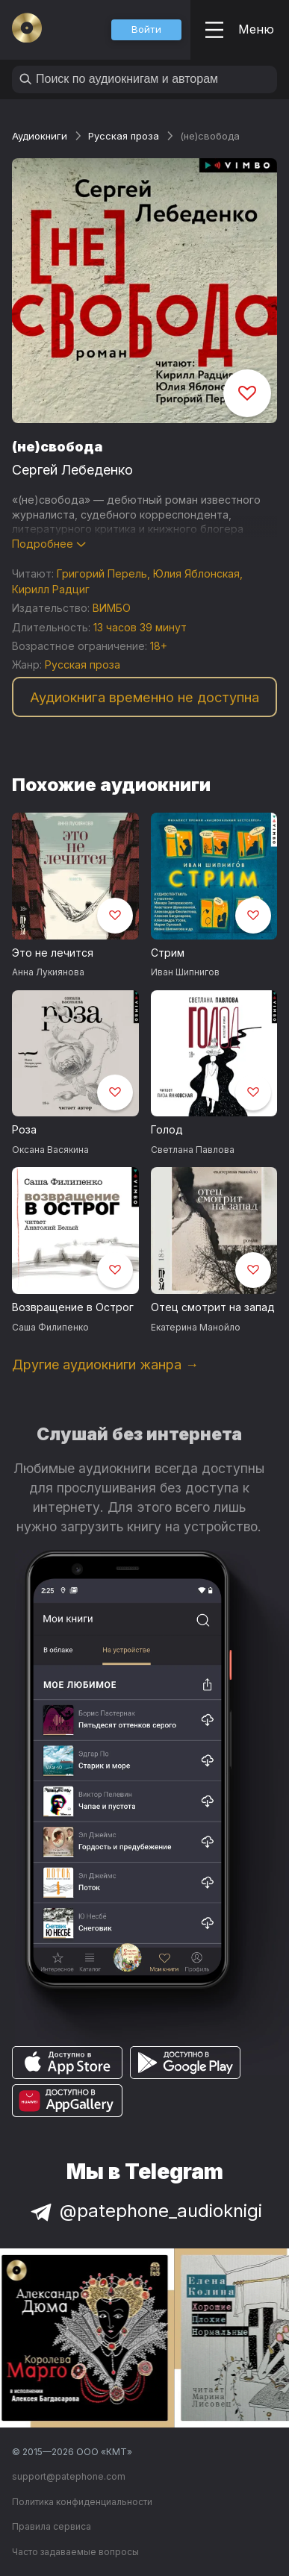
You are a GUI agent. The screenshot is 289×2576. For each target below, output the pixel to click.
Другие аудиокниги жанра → (105, 1364)
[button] (146, 29)
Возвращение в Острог (73, 1307)
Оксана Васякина (50, 1149)
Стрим (167, 952)
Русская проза (123, 136)
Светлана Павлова (192, 1149)
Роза (24, 1129)
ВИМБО (112, 607)
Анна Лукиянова (48, 972)
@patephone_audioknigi (145, 2211)
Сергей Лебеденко (72, 470)
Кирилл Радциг (51, 589)
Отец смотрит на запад (213, 1307)
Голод (167, 1129)
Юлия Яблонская (196, 573)
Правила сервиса (51, 2526)
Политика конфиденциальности (82, 2501)
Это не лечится (52, 952)
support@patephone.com (68, 2476)
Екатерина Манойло (195, 1327)
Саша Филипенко (50, 1327)
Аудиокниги (39, 136)
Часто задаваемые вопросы (75, 2551)
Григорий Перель (102, 573)
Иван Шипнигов (185, 972)
